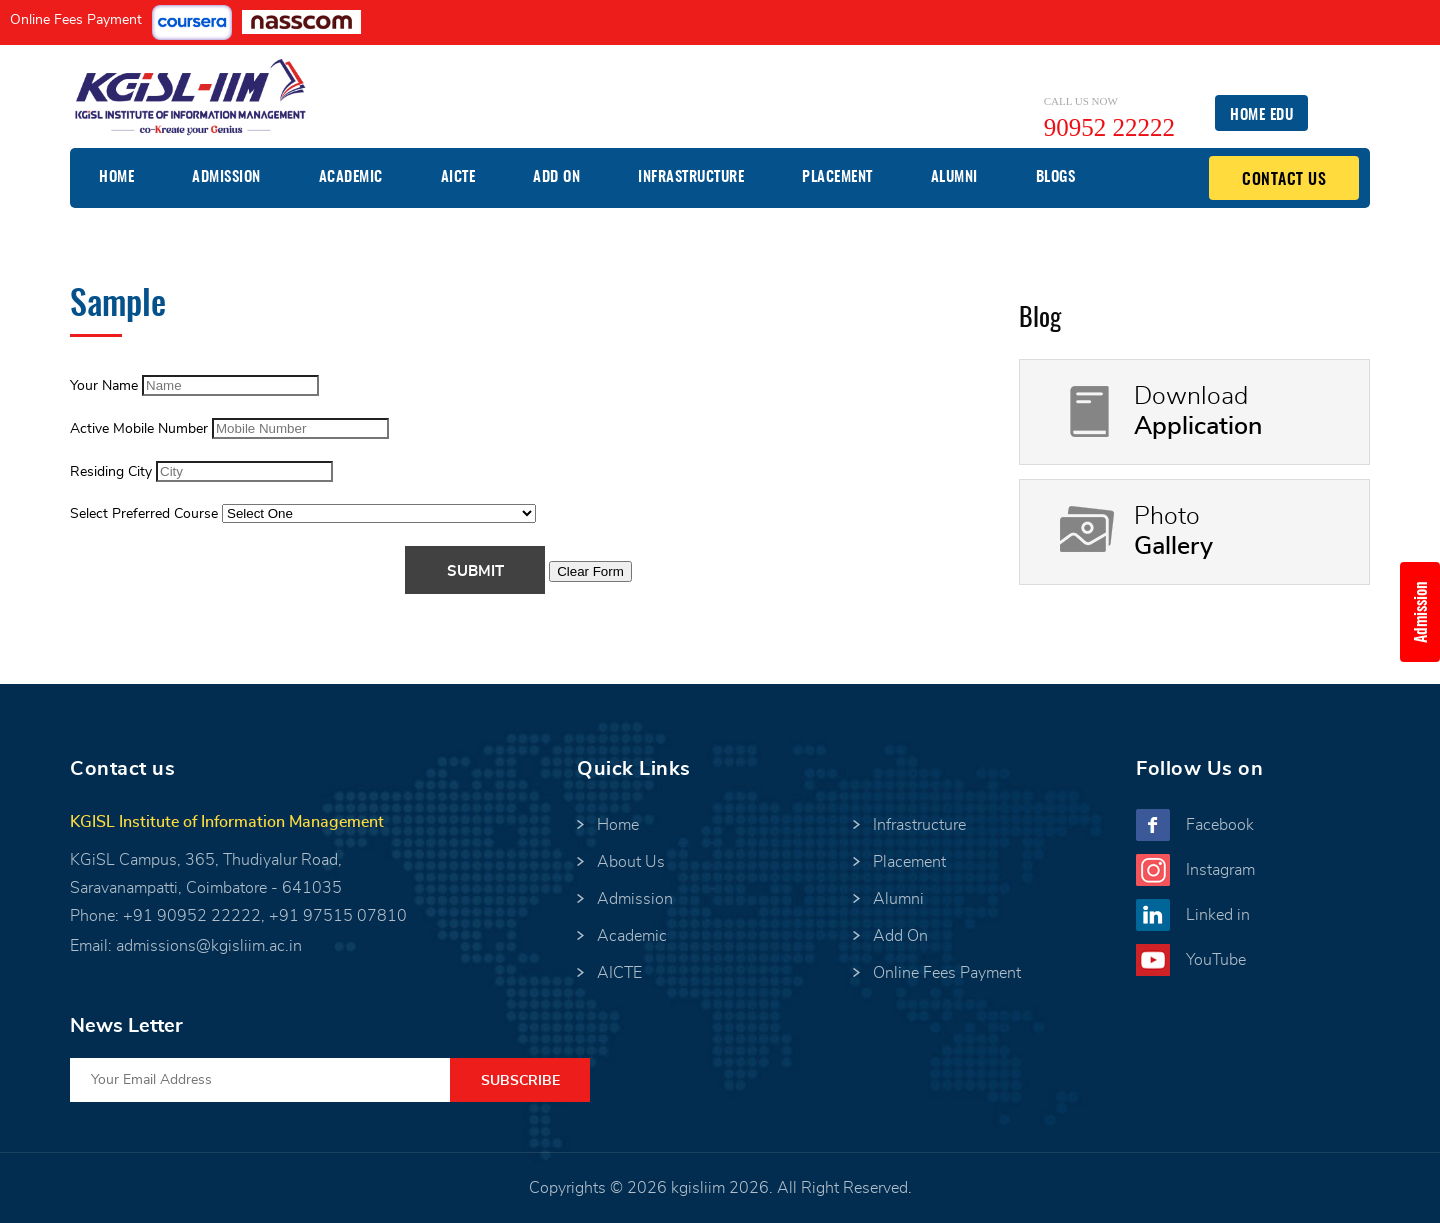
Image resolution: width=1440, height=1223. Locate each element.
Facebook (1220, 825)
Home (116, 177)
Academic (351, 177)
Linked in (1218, 915)
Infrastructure (691, 177)
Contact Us (1284, 180)
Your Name (104, 386)
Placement (837, 177)
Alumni (954, 177)
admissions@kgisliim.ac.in (209, 946)
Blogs (1056, 177)
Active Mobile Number (139, 429)
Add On (556, 177)
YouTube (1216, 960)
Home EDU (1261, 115)
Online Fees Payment (76, 20)
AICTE (458, 177)
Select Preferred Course (144, 514)
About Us (631, 862)
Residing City (111, 472)
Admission (226, 177)
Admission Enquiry (1427, 612)
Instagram (1220, 870)
